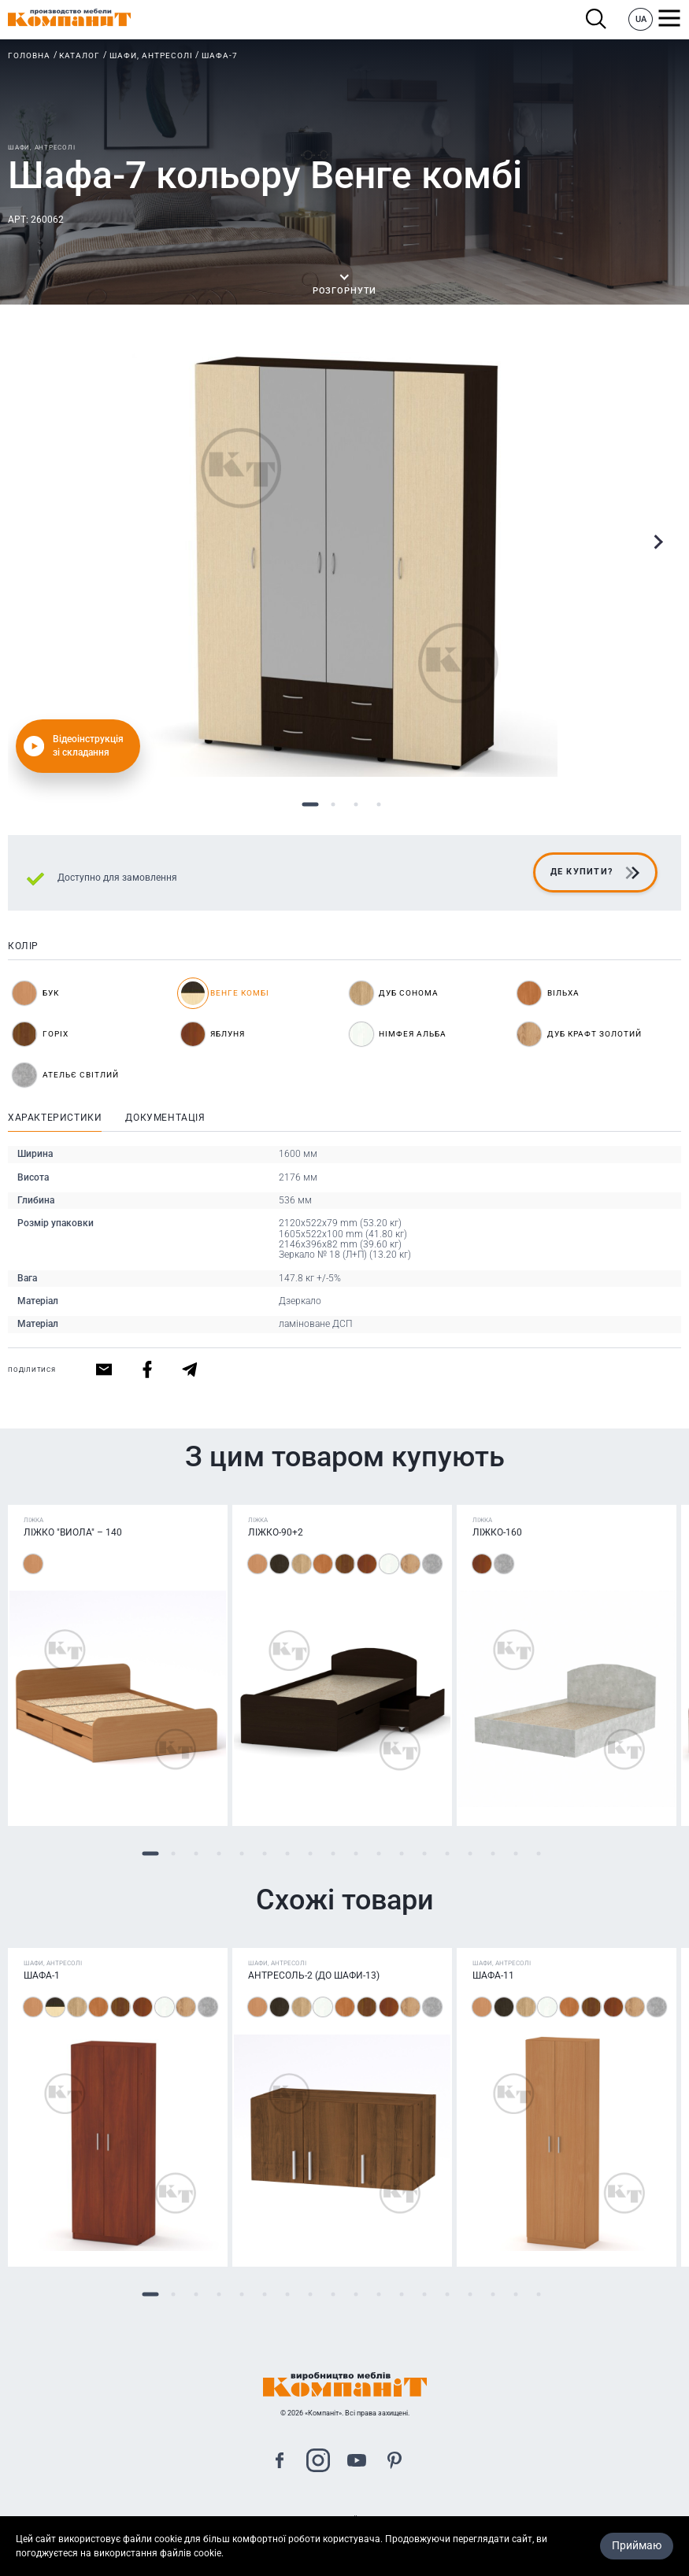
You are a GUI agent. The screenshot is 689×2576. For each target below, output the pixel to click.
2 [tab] (333, 805)
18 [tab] (539, 1853)
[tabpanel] (344, 564)
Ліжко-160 (497, 1532)
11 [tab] (379, 1853)
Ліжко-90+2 (275, 1532)
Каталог (79, 55)
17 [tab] (516, 1853)
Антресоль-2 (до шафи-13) (314, 1975)
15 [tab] (470, 1853)
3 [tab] (356, 805)
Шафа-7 (220, 55)
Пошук (596, 19)
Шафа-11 (493, 1975)
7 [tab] (288, 1853)
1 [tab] (311, 805)
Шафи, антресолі (151, 55)
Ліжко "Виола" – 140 (73, 1532)
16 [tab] (493, 1853)
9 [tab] (333, 1853)
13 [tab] (425, 1853)
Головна (29, 55)
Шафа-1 (42, 1975)
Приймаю (636, 2548)
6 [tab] (265, 1853)
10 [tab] (356, 1853)
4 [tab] (379, 805)
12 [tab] (402, 1853)
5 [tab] (242, 1853)
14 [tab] (448, 1853)
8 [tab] (311, 1853)
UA (640, 19)
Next (657, 542)
